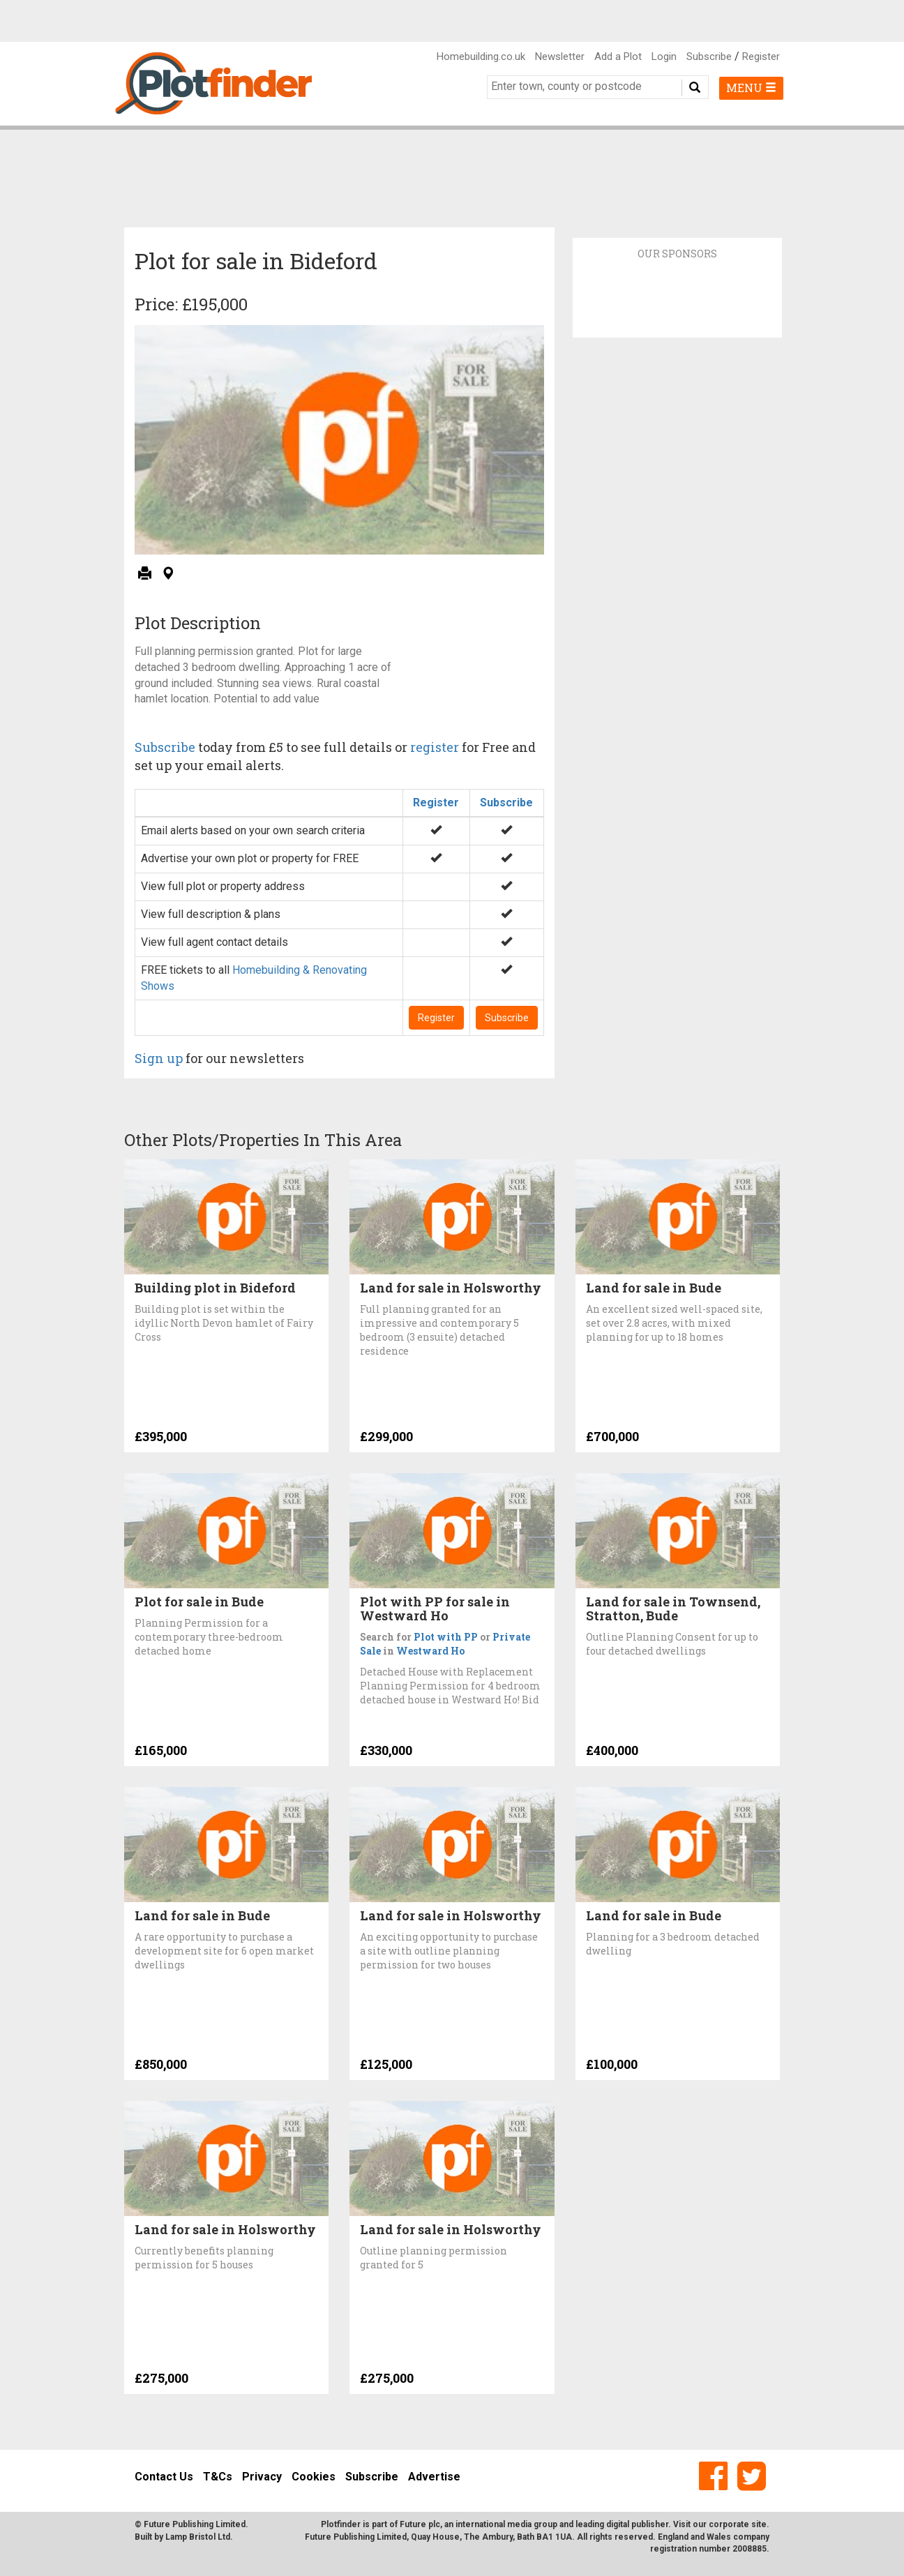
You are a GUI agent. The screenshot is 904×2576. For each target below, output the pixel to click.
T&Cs (217, 2476)
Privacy (262, 2476)
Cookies (314, 2476)
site (759, 2524)
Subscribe (709, 56)
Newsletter (560, 56)
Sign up (159, 1058)
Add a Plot (618, 56)
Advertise (434, 2476)
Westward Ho (430, 1650)
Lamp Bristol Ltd (197, 2537)
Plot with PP (446, 1636)
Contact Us (164, 2476)
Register (761, 56)
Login (664, 56)
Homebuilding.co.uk (481, 56)
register (434, 747)
